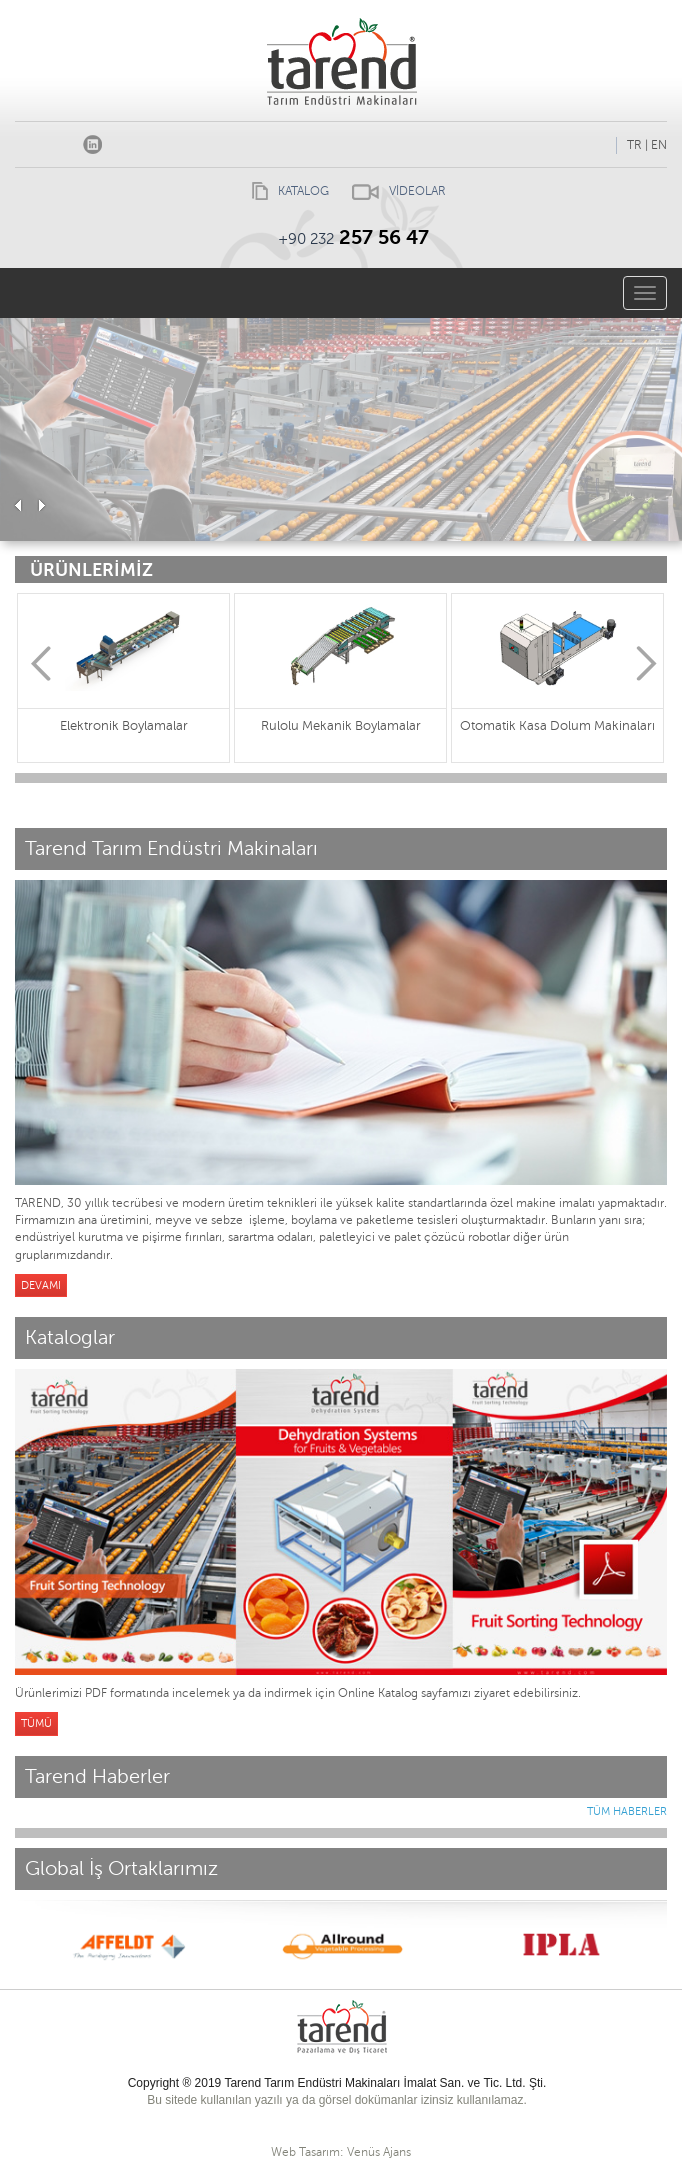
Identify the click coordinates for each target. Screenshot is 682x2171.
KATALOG (285, 191)
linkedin (92, 140)
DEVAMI (41, 1285)
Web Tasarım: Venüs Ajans (341, 2152)
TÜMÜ (36, 1723)
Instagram (62, 140)
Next (646, 663)
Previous (40, 663)
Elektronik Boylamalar (124, 726)
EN (659, 145)
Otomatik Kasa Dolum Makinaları (557, 726)
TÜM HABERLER (627, 1811)
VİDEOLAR (394, 191)
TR (634, 145)
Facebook (32, 140)
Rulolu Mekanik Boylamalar (341, 726)
